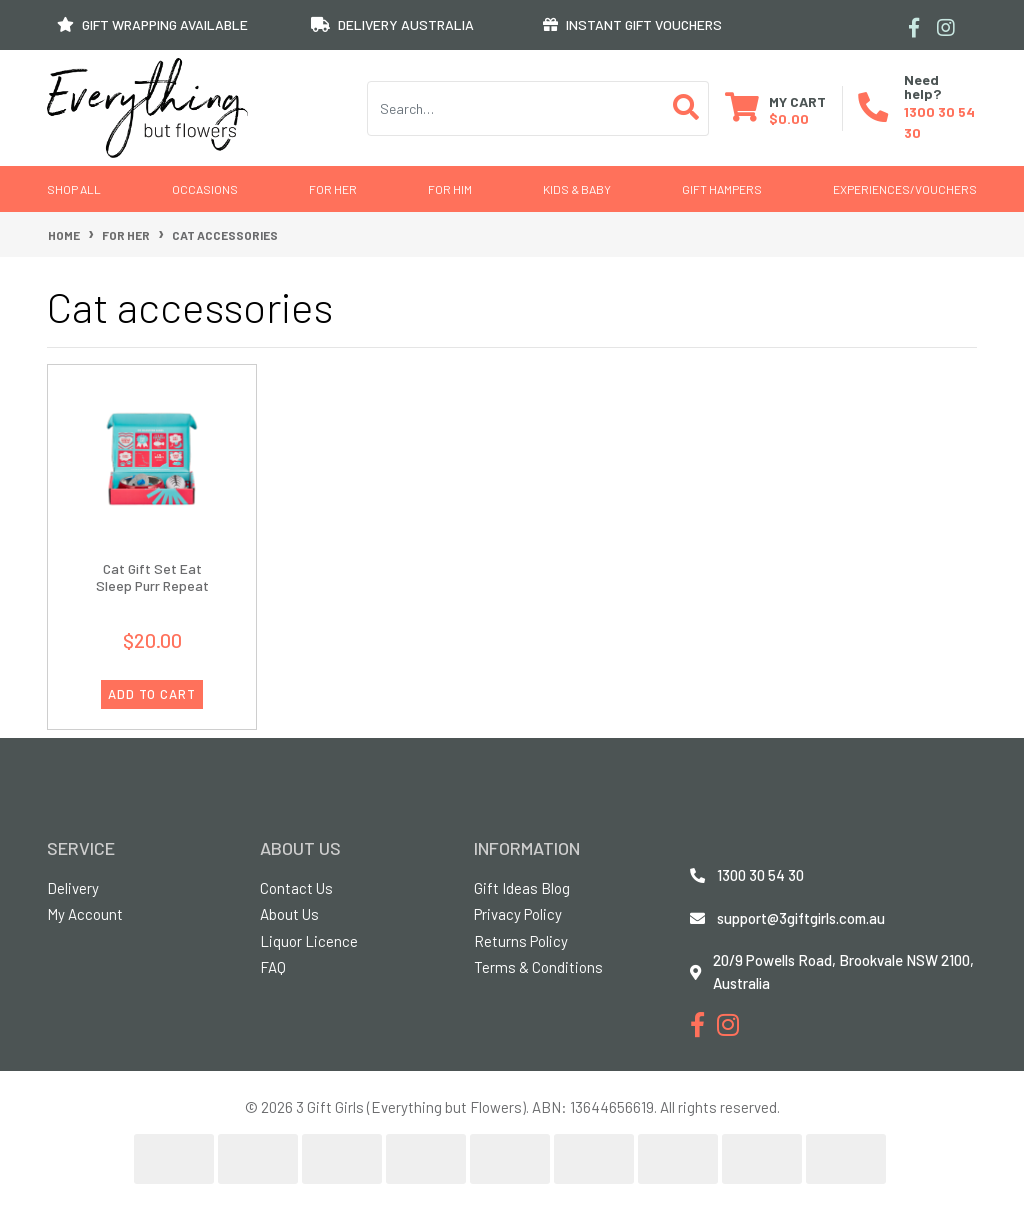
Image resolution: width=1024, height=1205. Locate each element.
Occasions (205, 189)
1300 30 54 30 (760, 875)
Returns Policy (521, 941)
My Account (85, 914)
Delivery (73, 888)
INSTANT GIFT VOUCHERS (632, 24)
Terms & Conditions (538, 967)
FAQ (273, 967)
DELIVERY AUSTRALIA (392, 24)
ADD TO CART (152, 694)
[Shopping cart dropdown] (775, 108)
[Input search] (516, 108)
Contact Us (296, 888)
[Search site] (686, 108)
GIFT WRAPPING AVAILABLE (152, 24)
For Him (450, 189)
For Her (333, 189)
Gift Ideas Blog (522, 888)
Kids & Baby (577, 189)
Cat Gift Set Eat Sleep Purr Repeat (152, 577)
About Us (289, 914)
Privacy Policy (518, 914)
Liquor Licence (309, 941)
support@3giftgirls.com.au (801, 918)
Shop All (74, 189)
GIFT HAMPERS (722, 189)
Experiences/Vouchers (905, 189)
